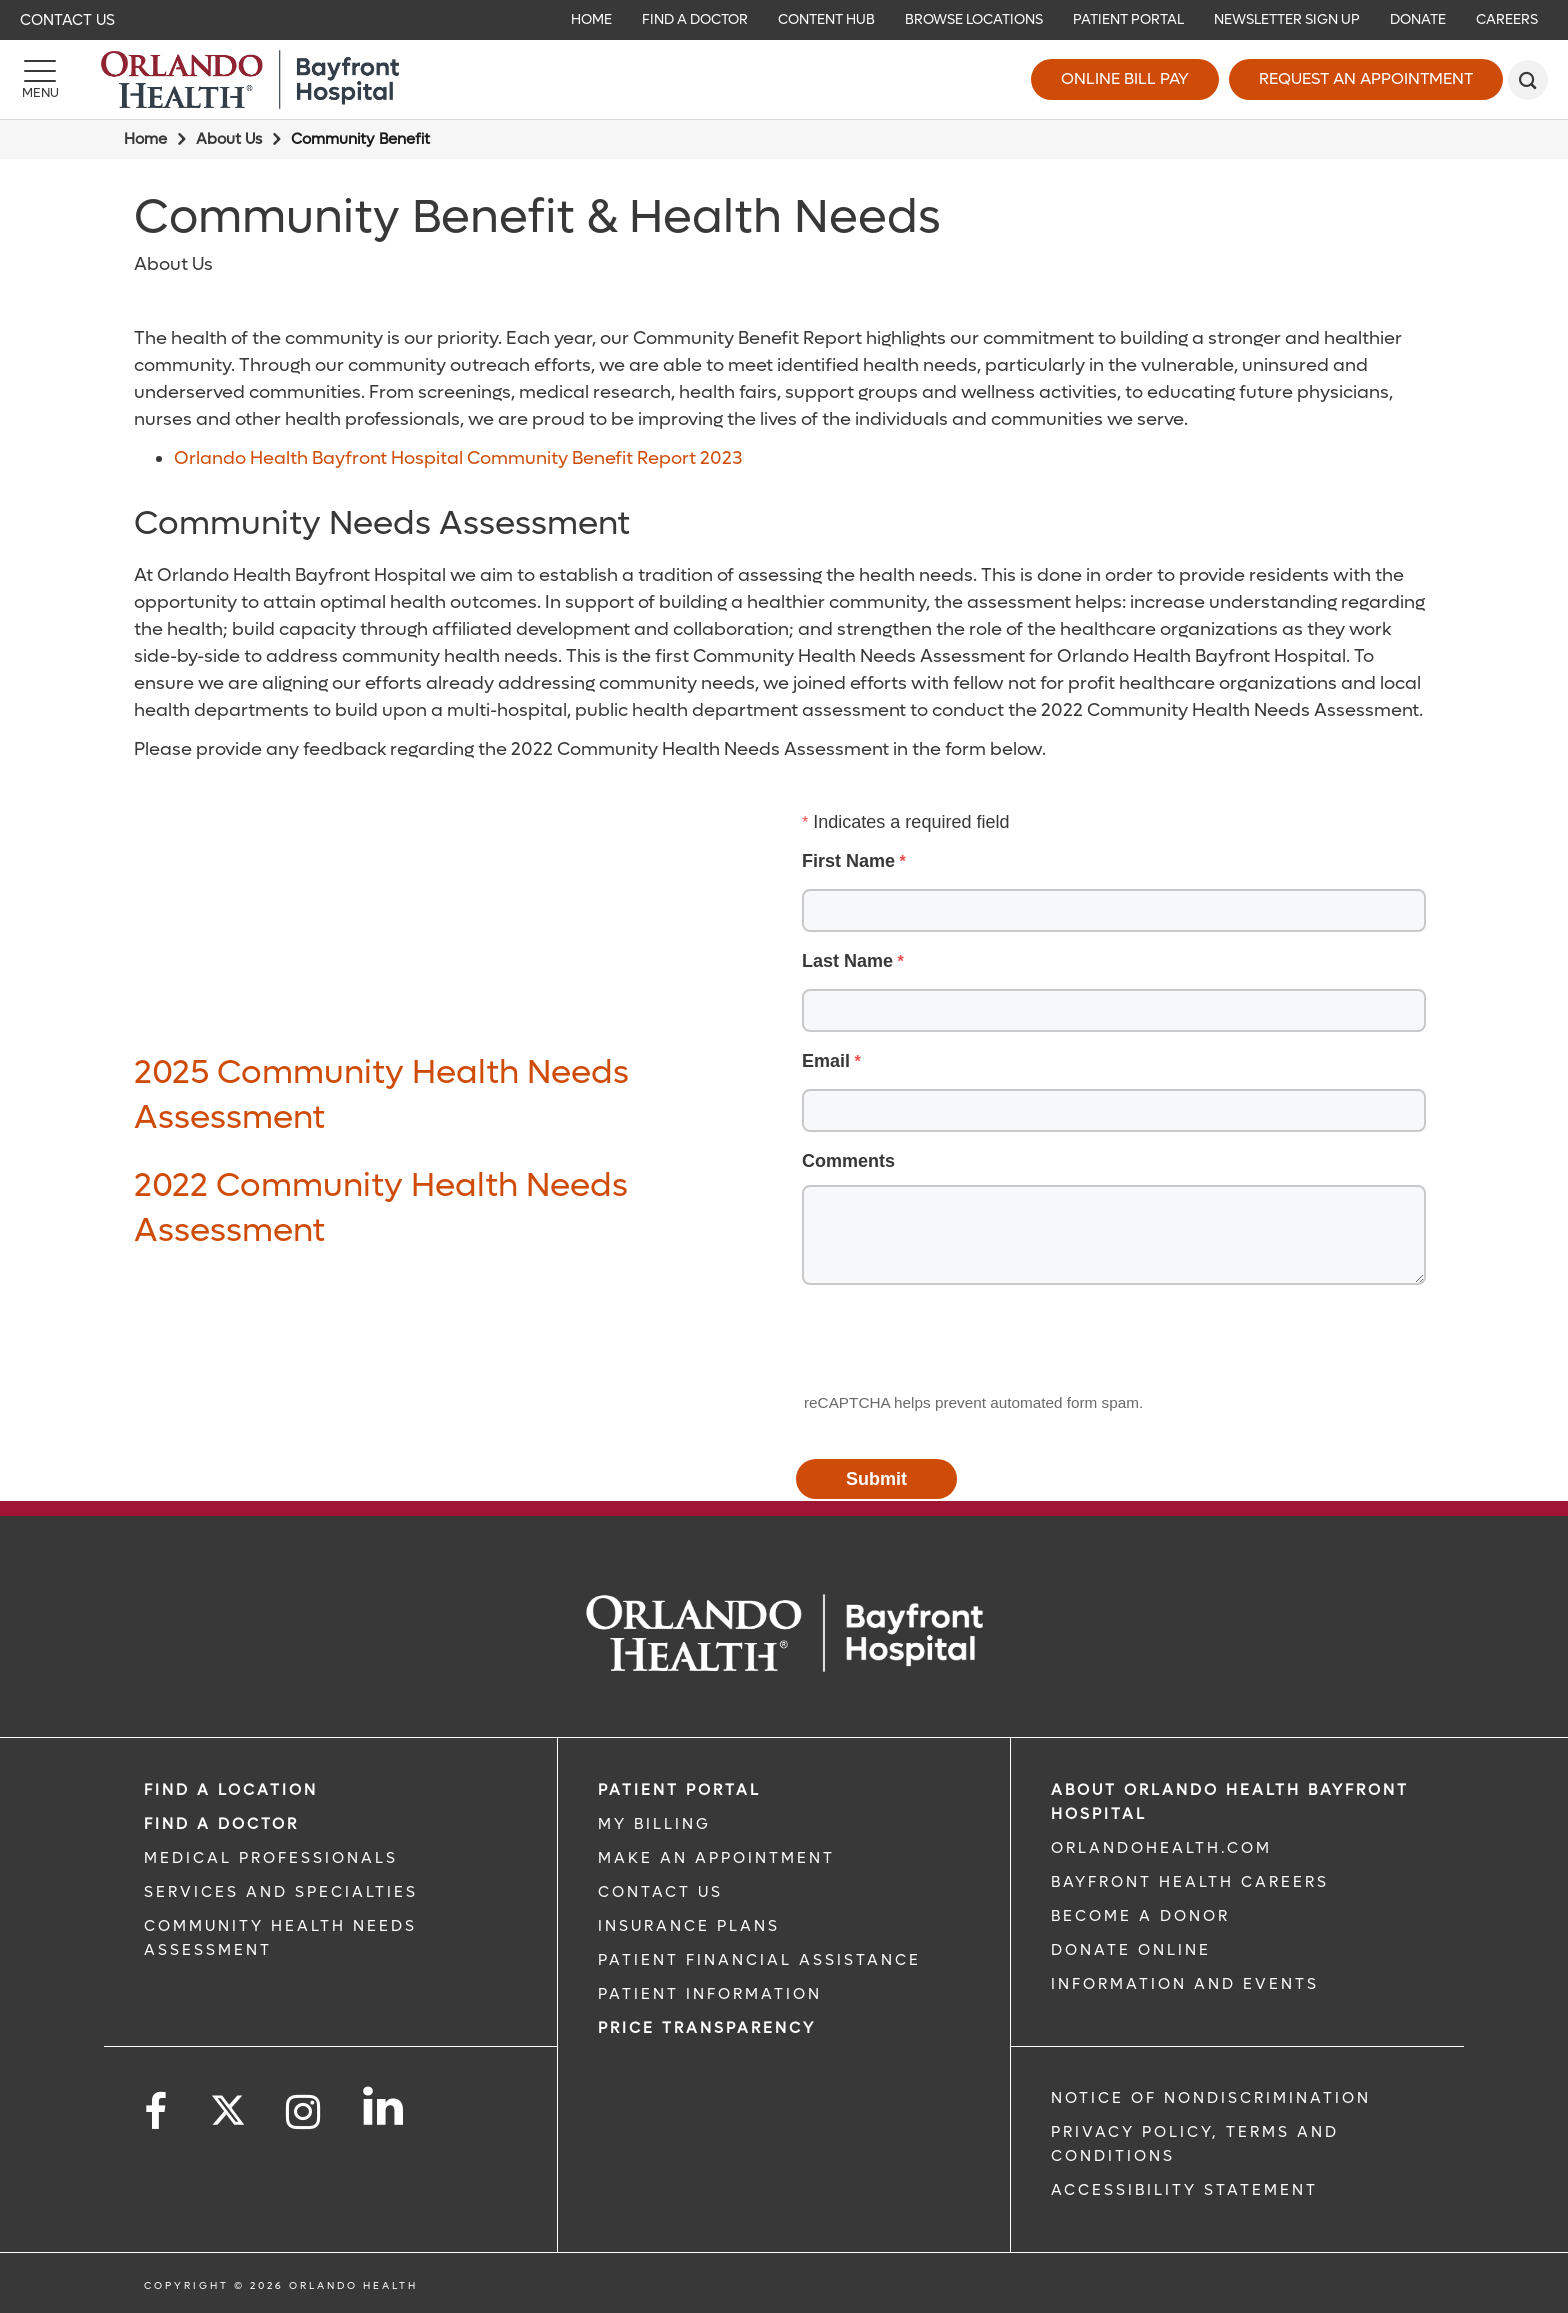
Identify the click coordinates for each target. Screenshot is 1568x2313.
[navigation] (784, 20)
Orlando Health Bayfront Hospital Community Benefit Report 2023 (458, 458)
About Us (229, 139)
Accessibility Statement (1184, 2190)
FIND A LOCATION (231, 1790)
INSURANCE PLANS (689, 1926)
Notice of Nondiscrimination (1211, 2098)
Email (826, 1061)
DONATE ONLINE (1131, 1950)
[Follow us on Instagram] (304, 2112)
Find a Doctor (221, 1824)
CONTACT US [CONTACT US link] (660, 1892)
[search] (1528, 80)
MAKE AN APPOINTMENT (716, 1858)
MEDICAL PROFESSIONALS (271, 1858)
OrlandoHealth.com (1161, 1848)
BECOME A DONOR (1140, 1916)
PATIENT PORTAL (679, 1790)
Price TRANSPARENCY (707, 2028)
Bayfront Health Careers (1190, 1882)
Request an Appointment (1366, 78)
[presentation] (950, 1340)
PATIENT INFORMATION (710, 1994)
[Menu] (40, 80)
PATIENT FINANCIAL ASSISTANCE (759, 1960)
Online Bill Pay (1125, 78)
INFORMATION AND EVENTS (1185, 1984)
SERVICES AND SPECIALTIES (281, 1892)
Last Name (847, 961)
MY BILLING (654, 1824)
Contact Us (67, 20)
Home (145, 139)
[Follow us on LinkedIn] (384, 2106)
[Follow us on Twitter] (228, 2104)
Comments (848, 1161)
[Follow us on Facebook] (157, 2112)
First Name (848, 861)
